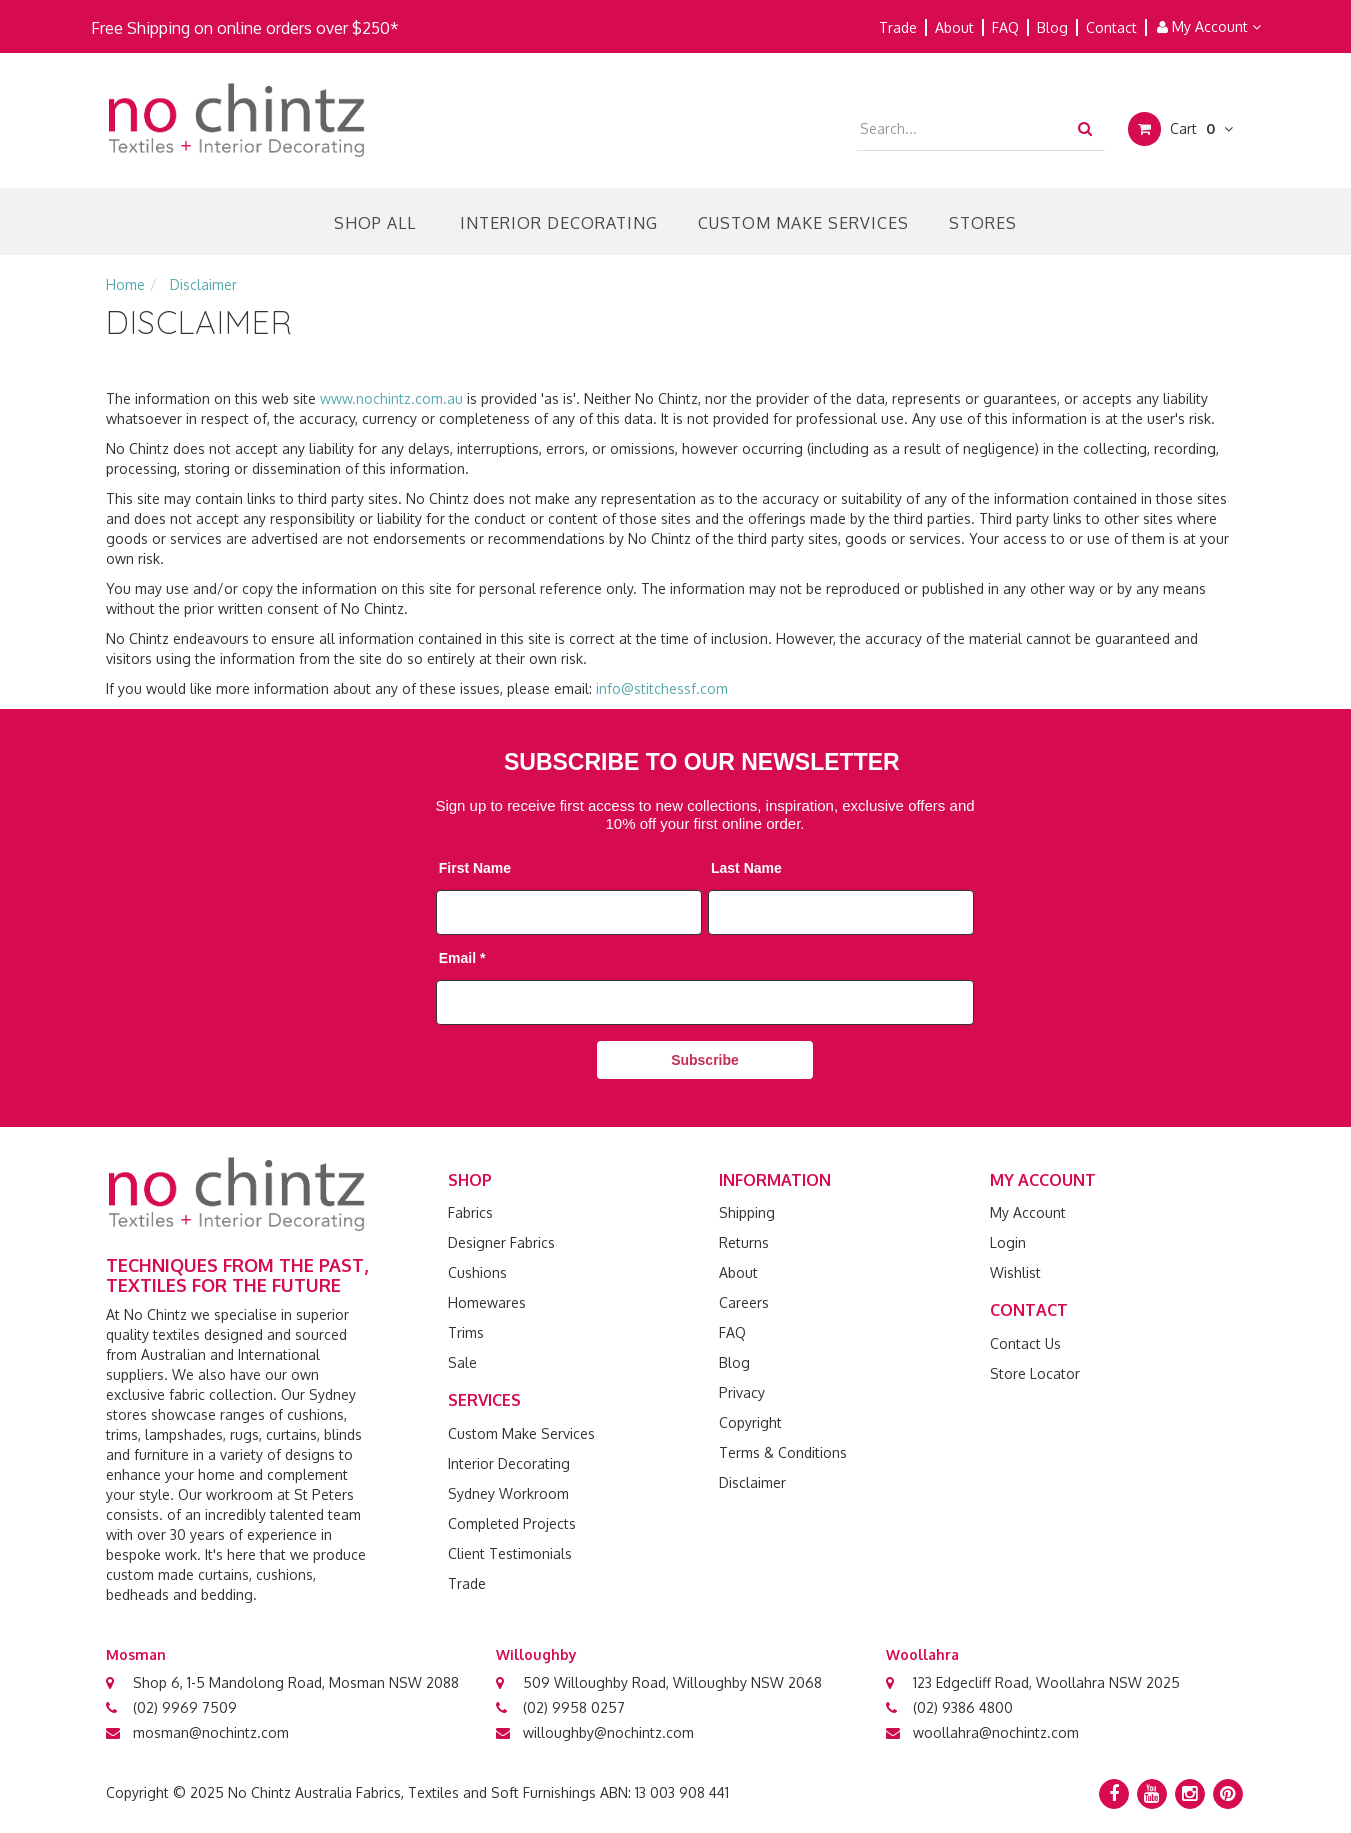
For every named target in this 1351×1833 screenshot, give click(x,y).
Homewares (487, 1302)
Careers (744, 1302)
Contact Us (1025, 1343)
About (954, 27)
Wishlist (1015, 1272)
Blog (1052, 27)
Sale (462, 1362)
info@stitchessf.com (662, 688)
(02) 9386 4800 (963, 1707)
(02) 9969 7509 (185, 1707)
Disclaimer (752, 1482)
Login (1008, 1242)
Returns (744, 1242)
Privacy (742, 1392)
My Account (1209, 26)
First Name (475, 868)
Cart (1180, 129)
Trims (466, 1332)
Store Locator (1035, 1373)
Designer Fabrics (501, 1242)
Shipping (747, 1212)
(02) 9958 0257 (574, 1707)
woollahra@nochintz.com (996, 1732)
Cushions (477, 1272)
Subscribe (705, 1060)
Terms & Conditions (783, 1452)
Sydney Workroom (508, 1493)
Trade (898, 27)
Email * (462, 958)
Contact (1111, 27)
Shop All (375, 223)
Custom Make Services (803, 223)
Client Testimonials (510, 1553)
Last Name (746, 868)
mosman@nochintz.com (211, 1732)
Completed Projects (512, 1523)
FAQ (1005, 27)
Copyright (750, 1422)
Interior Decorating (559, 223)
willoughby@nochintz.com (608, 1732)
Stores (983, 223)
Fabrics (470, 1212)
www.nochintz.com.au (391, 398)
